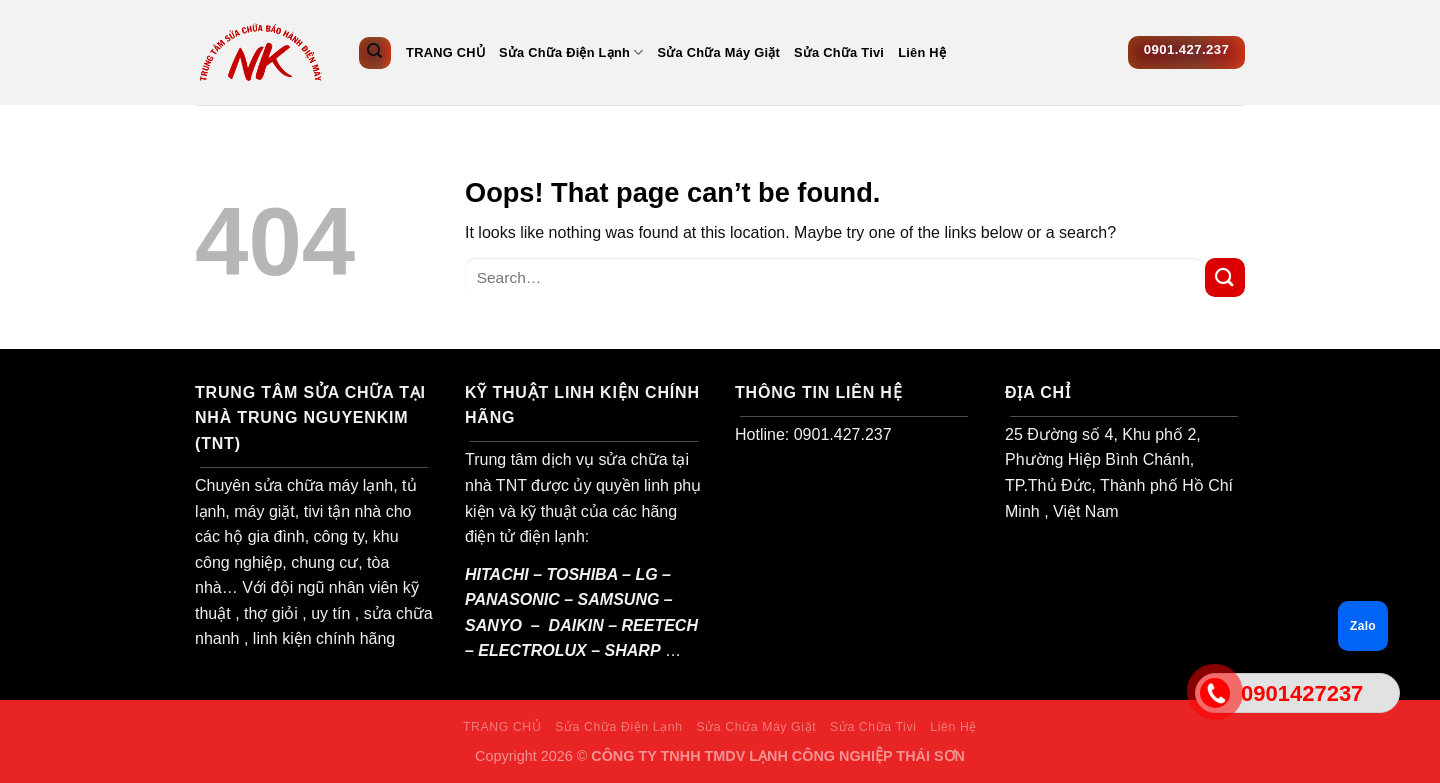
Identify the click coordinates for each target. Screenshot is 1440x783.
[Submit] (1225, 277)
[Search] (375, 53)
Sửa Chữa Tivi (839, 52)
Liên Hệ (922, 52)
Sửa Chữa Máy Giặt (719, 52)
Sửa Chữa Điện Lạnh (571, 52)
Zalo (1363, 626)
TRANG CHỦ (445, 52)
